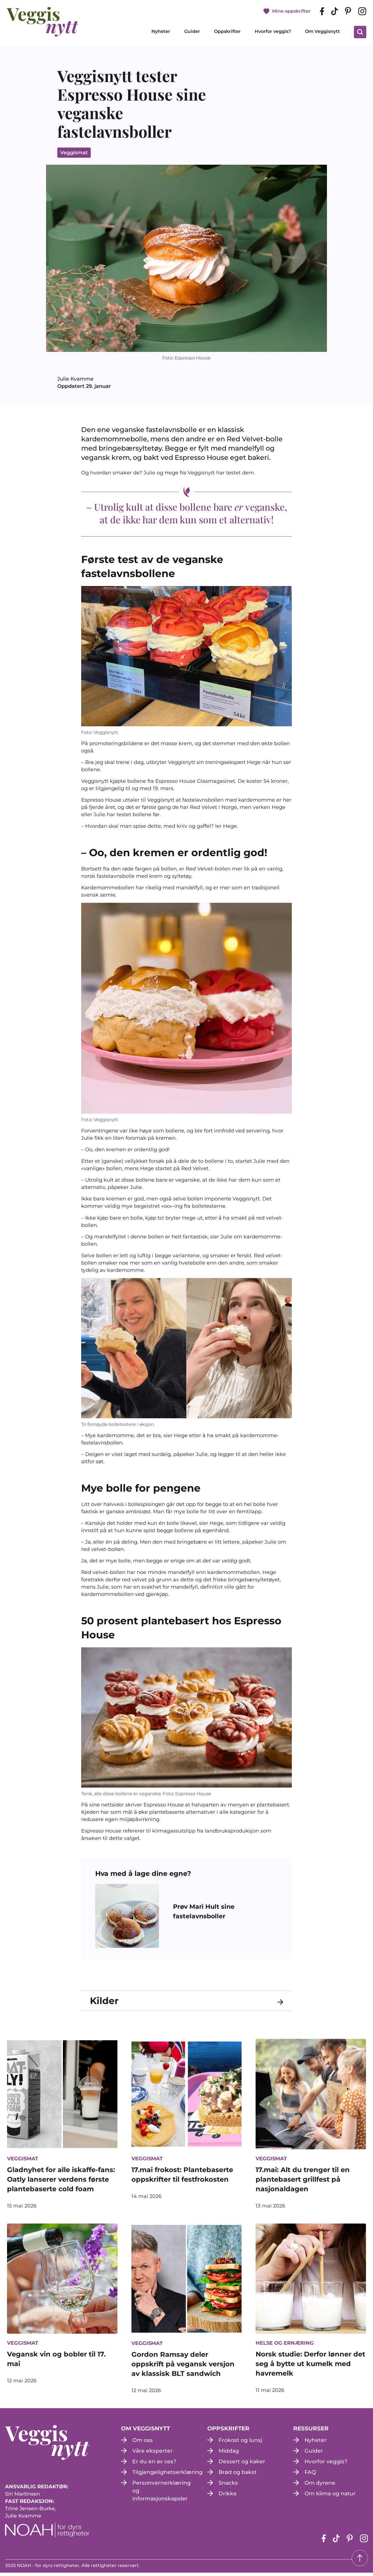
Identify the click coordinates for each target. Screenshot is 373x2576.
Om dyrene (320, 2486)
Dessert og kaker (242, 2465)
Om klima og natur (331, 2497)
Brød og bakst (239, 2475)
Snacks (228, 2486)
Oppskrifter (227, 32)
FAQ (310, 2475)
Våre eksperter (152, 2454)
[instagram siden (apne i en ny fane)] (362, 12)
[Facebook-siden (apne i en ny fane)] (322, 12)
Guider (192, 32)
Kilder (107, 2004)
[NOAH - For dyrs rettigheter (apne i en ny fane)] (47, 2533)
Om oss (143, 2443)
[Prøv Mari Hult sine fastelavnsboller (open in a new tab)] (223, 1914)
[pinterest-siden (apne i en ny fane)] (348, 12)
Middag (230, 2454)
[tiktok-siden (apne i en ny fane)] (334, 12)
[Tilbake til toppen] (360, 2558)
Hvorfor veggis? (272, 32)
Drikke (228, 2497)
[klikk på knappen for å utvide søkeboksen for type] (360, 33)
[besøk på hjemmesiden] (43, 23)
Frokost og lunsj (242, 2443)
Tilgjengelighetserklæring (169, 2475)
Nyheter (160, 32)
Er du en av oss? (155, 2465)
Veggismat (74, 155)
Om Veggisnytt (322, 32)
